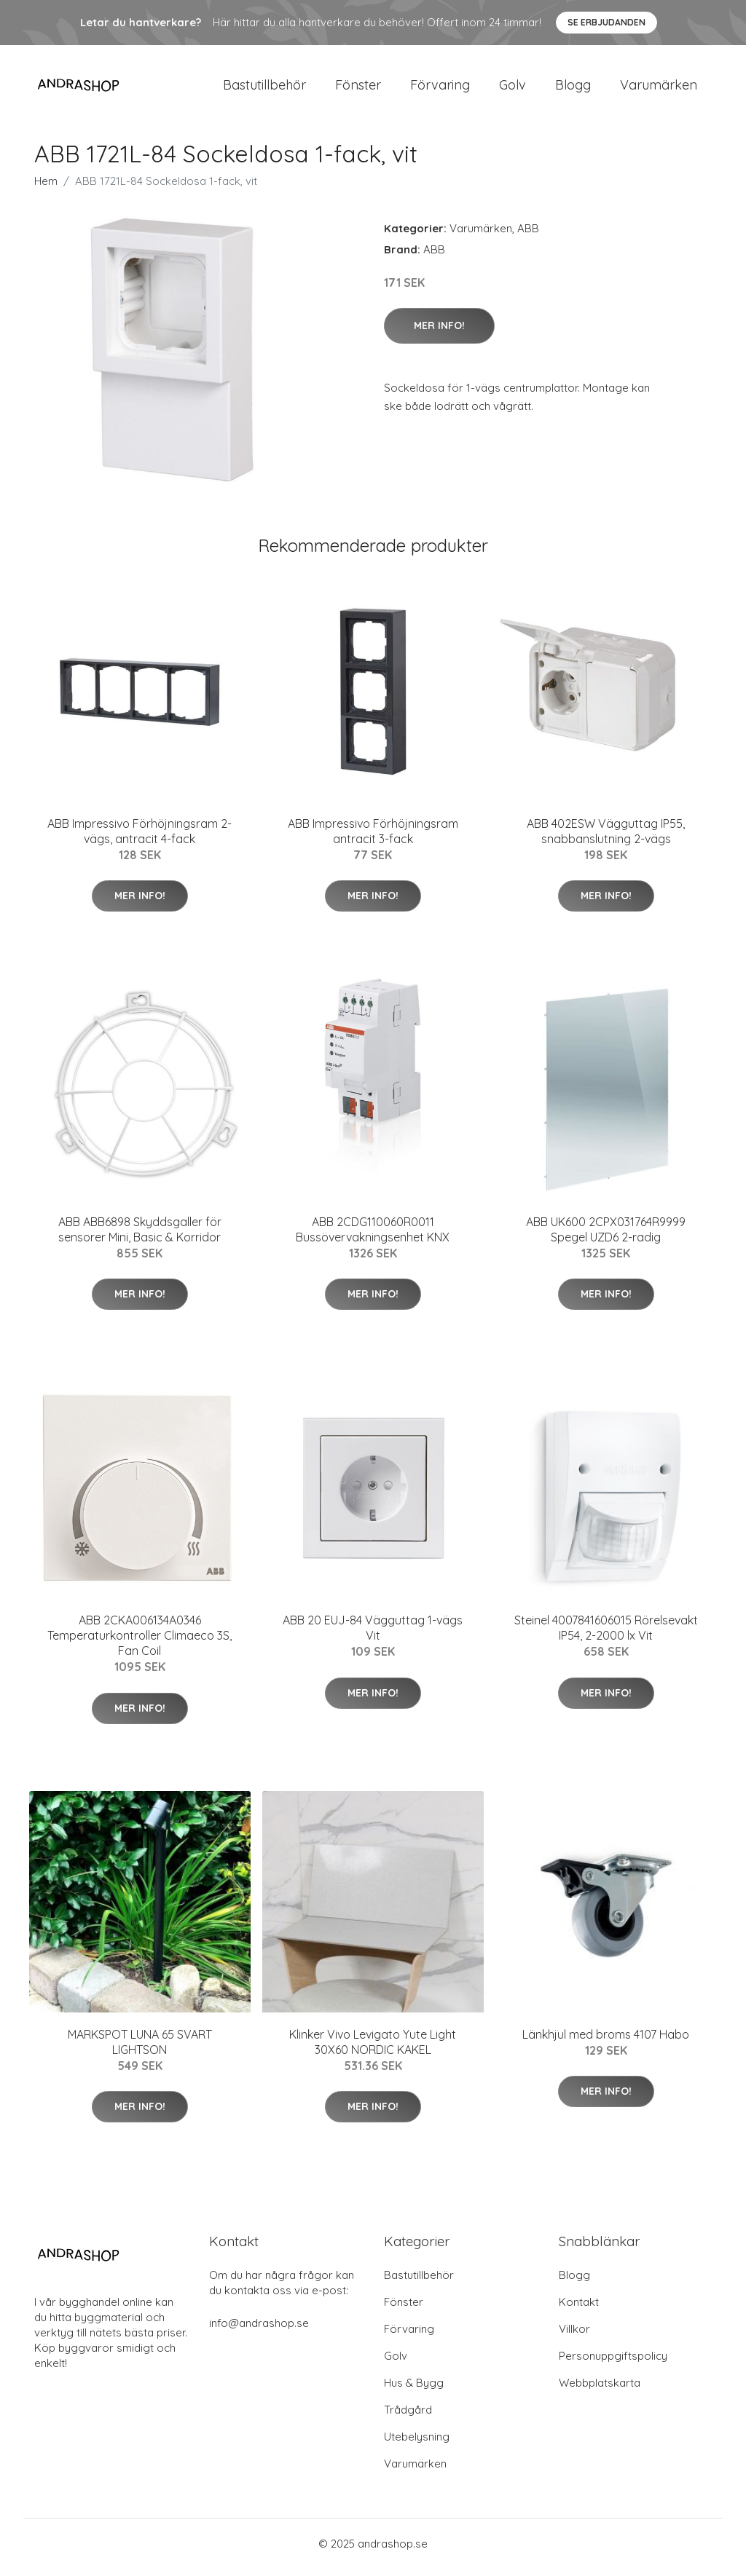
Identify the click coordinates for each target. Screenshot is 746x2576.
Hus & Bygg (414, 2390)
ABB (528, 235)
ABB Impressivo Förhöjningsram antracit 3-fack (373, 838)
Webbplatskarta (599, 2390)
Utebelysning (416, 2444)
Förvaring (440, 88)
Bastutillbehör (264, 88)
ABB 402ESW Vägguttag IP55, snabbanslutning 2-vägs (606, 838)
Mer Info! (439, 332)
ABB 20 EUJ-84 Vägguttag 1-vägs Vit (373, 1636)
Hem (46, 188)
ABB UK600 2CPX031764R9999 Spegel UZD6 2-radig (606, 1237)
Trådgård (408, 2417)
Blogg (573, 88)
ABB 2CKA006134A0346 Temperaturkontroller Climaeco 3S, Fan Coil (139, 1643)
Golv (512, 88)
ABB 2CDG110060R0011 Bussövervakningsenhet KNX (372, 1237)
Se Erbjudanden (606, 22)
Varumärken (658, 88)
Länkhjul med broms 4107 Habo (605, 2041)
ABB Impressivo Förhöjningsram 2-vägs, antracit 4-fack (139, 838)
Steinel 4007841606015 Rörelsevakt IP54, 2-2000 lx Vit (606, 1636)
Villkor (574, 2336)
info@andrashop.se (259, 2330)
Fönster (358, 88)
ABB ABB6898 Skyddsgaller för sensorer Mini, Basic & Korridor (139, 1237)
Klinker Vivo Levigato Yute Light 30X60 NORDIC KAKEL (372, 2049)
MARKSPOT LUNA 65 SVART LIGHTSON (140, 2049)
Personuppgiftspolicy (613, 2363)
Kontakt (579, 2309)
